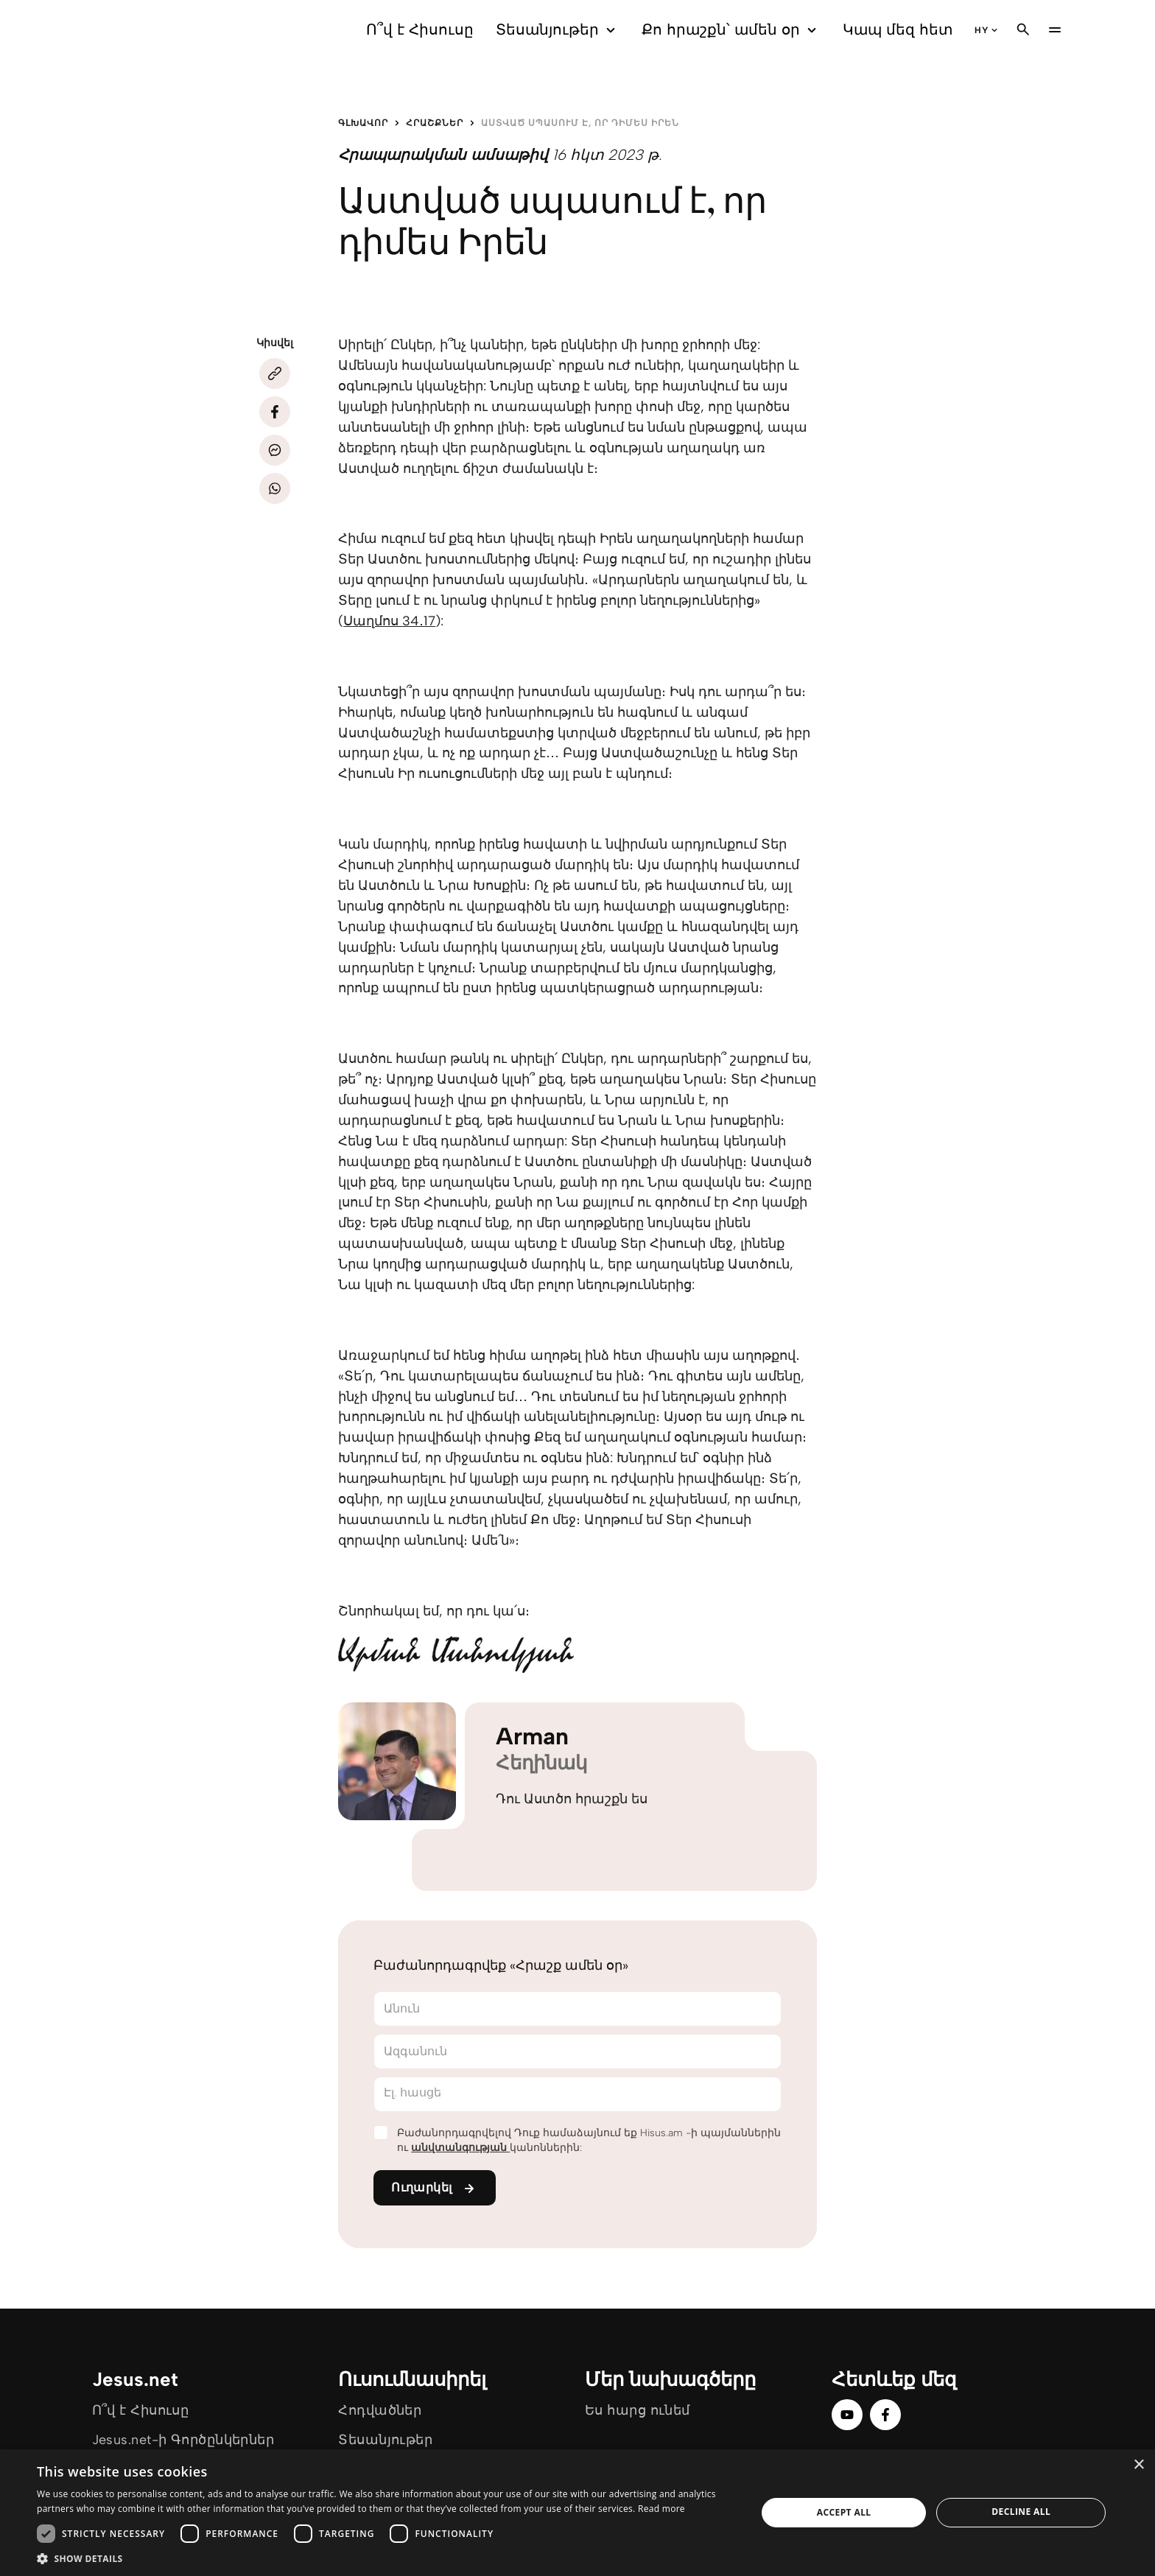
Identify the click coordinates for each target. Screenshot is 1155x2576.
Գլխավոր (363, 123)
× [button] (1138, 2465)
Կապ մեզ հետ (897, 29)
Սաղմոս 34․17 (389, 621)
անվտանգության (460, 2147)
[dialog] (577, 2512)
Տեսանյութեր (557, 30)
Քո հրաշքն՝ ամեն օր (731, 30)
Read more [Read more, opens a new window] (661, 2508)
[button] (386, 2558)
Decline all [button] (1020, 2511)
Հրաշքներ (434, 123)
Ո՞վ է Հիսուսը (420, 29)
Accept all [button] (844, 2512)
